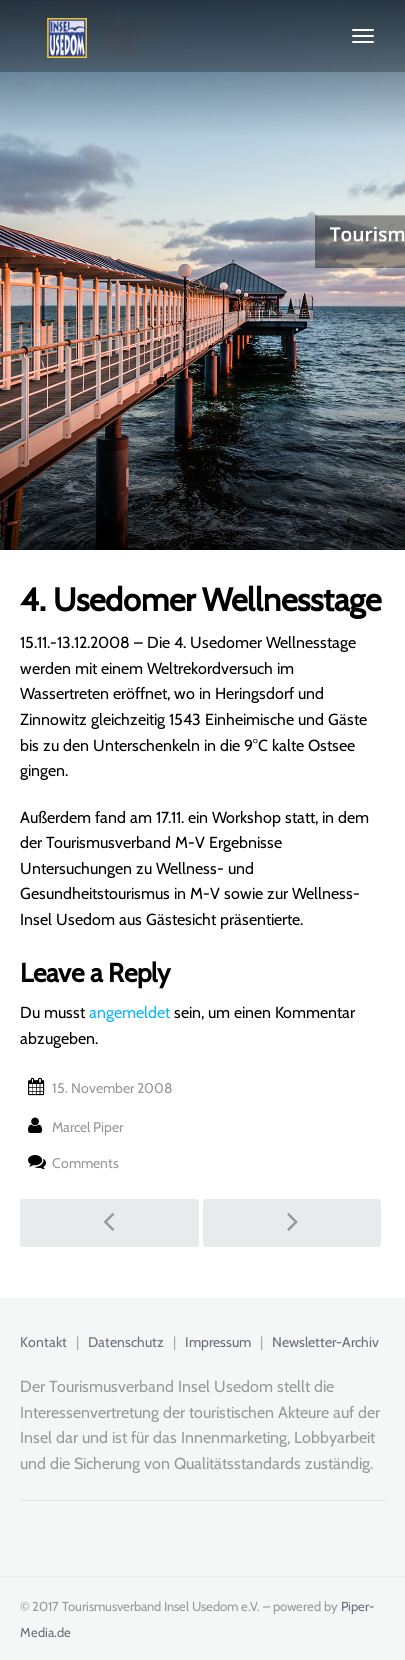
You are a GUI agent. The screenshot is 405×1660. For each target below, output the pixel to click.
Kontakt (43, 1342)
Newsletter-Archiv (325, 1342)
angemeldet (129, 1012)
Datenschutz (126, 1342)
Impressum (218, 1342)
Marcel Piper (87, 1127)
